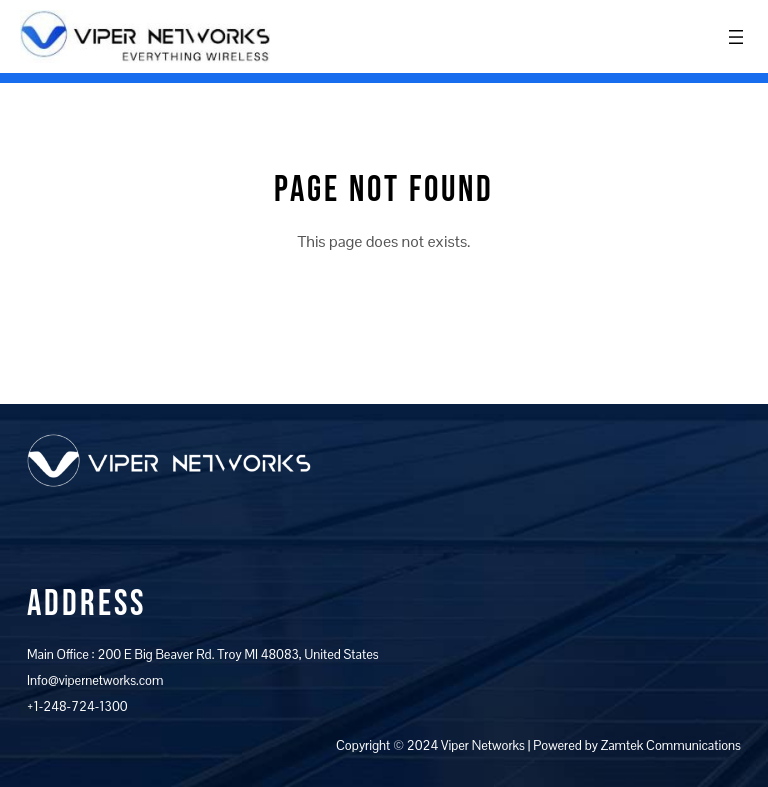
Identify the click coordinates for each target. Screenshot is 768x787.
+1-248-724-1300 (77, 706)
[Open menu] (736, 37)
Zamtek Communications (671, 745)
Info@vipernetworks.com (95, 680)
